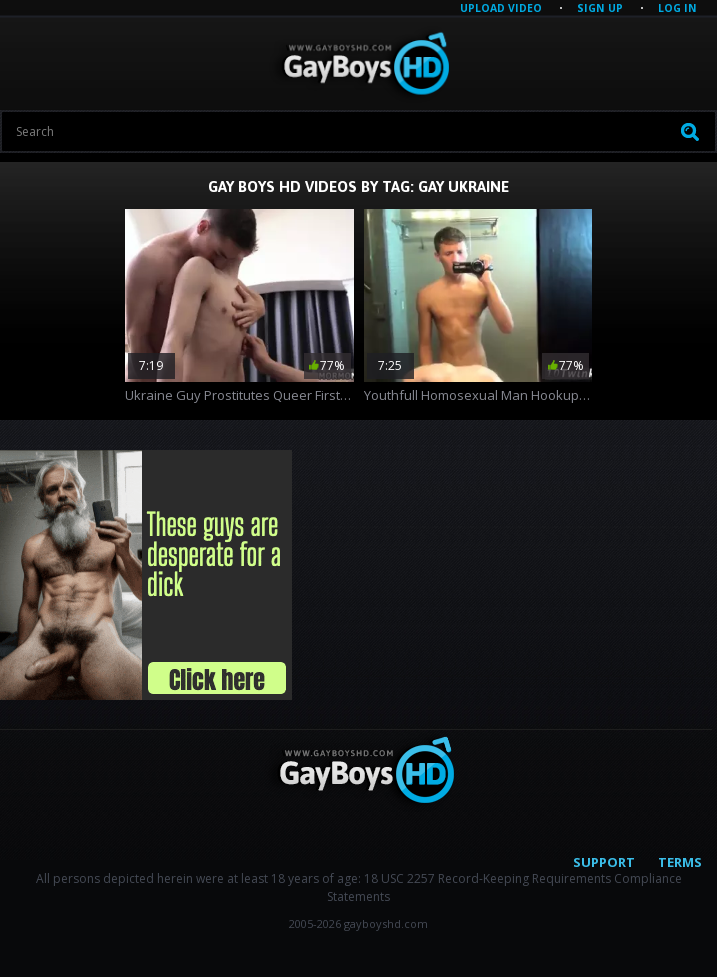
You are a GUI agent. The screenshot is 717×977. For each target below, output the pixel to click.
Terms (680, 862)
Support (604, 862)
